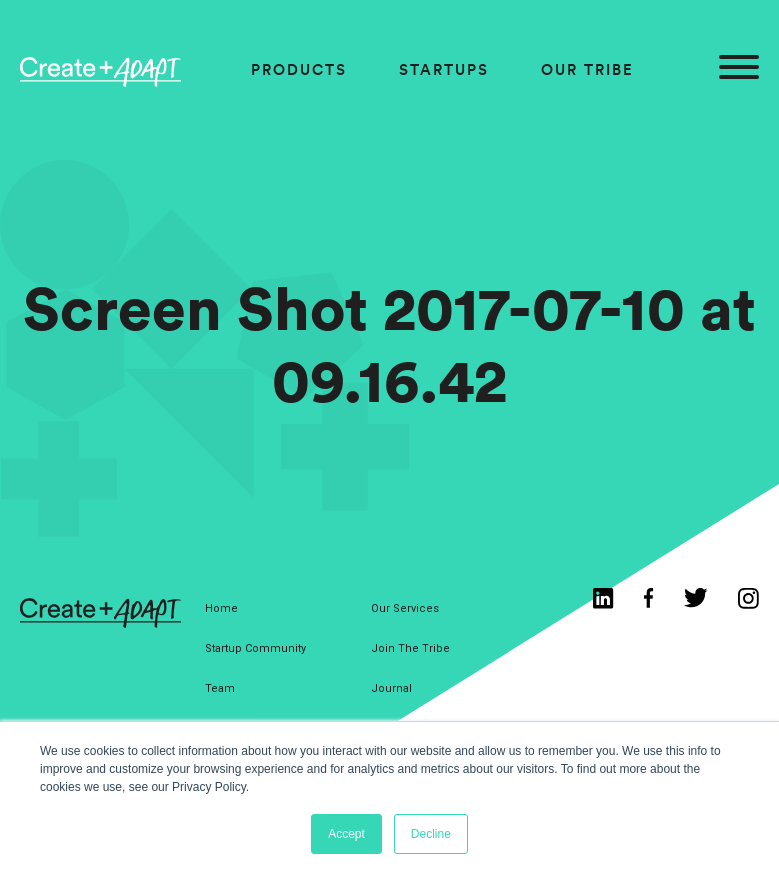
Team (220, 688)
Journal (391, 688)
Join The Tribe (410, 648)
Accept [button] (346, 834)
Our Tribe (587, 69)
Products (299, 69)
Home (221, 608)
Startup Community (255, 648)
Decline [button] (431, 834)
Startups (444, 69)
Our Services (405, 608)
